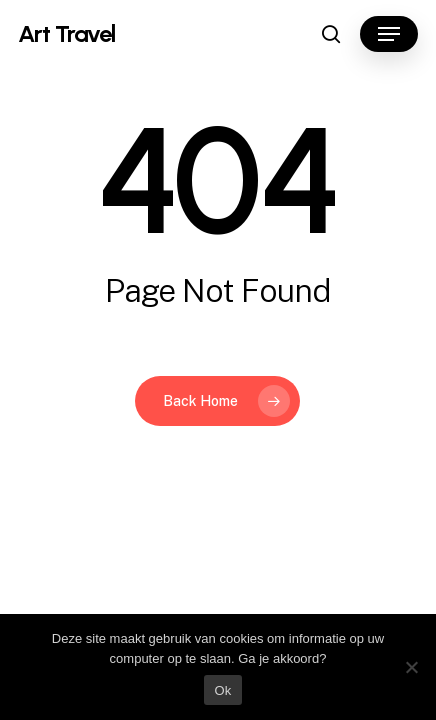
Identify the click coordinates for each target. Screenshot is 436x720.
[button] (389, 34)
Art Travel (66, 34)
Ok (222, 690)
